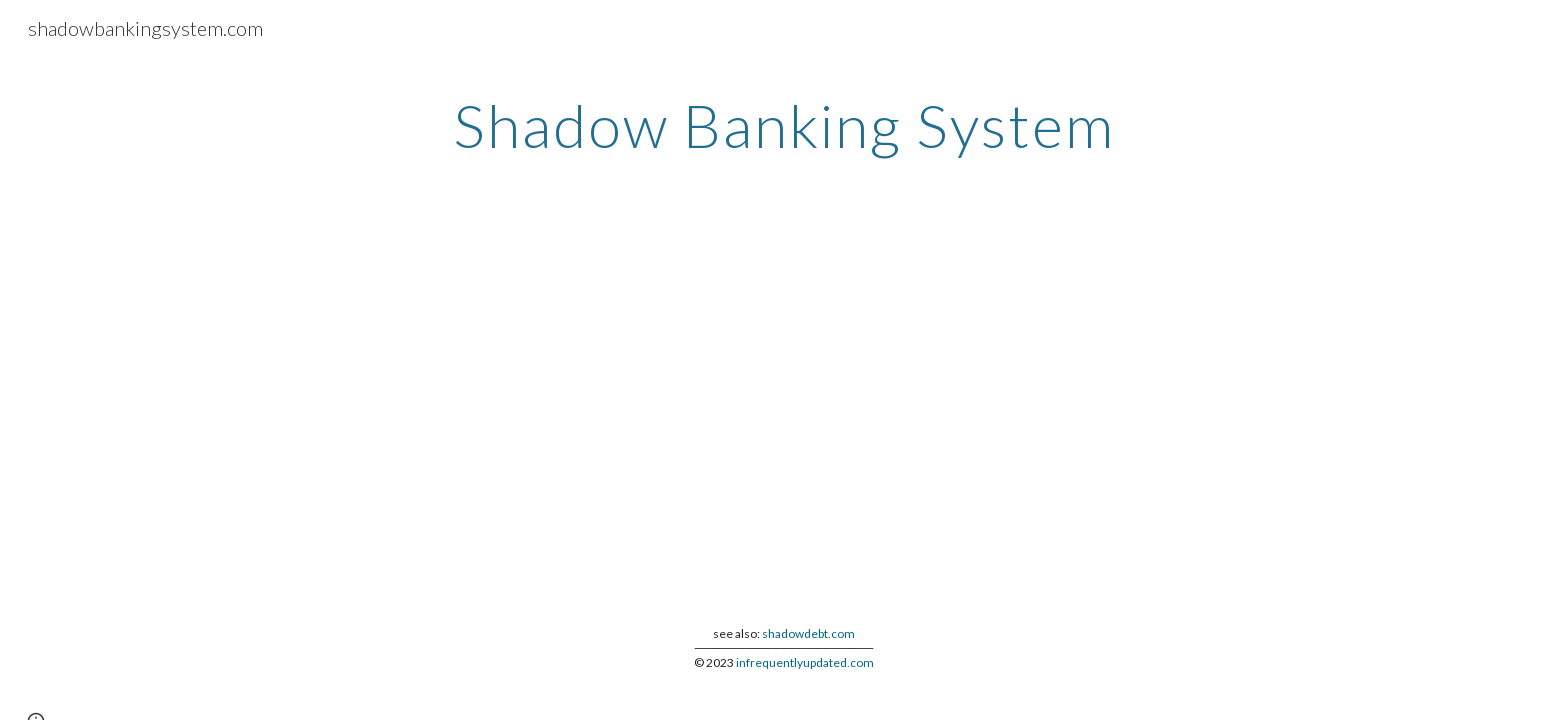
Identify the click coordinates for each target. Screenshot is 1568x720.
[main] (784, 125)
